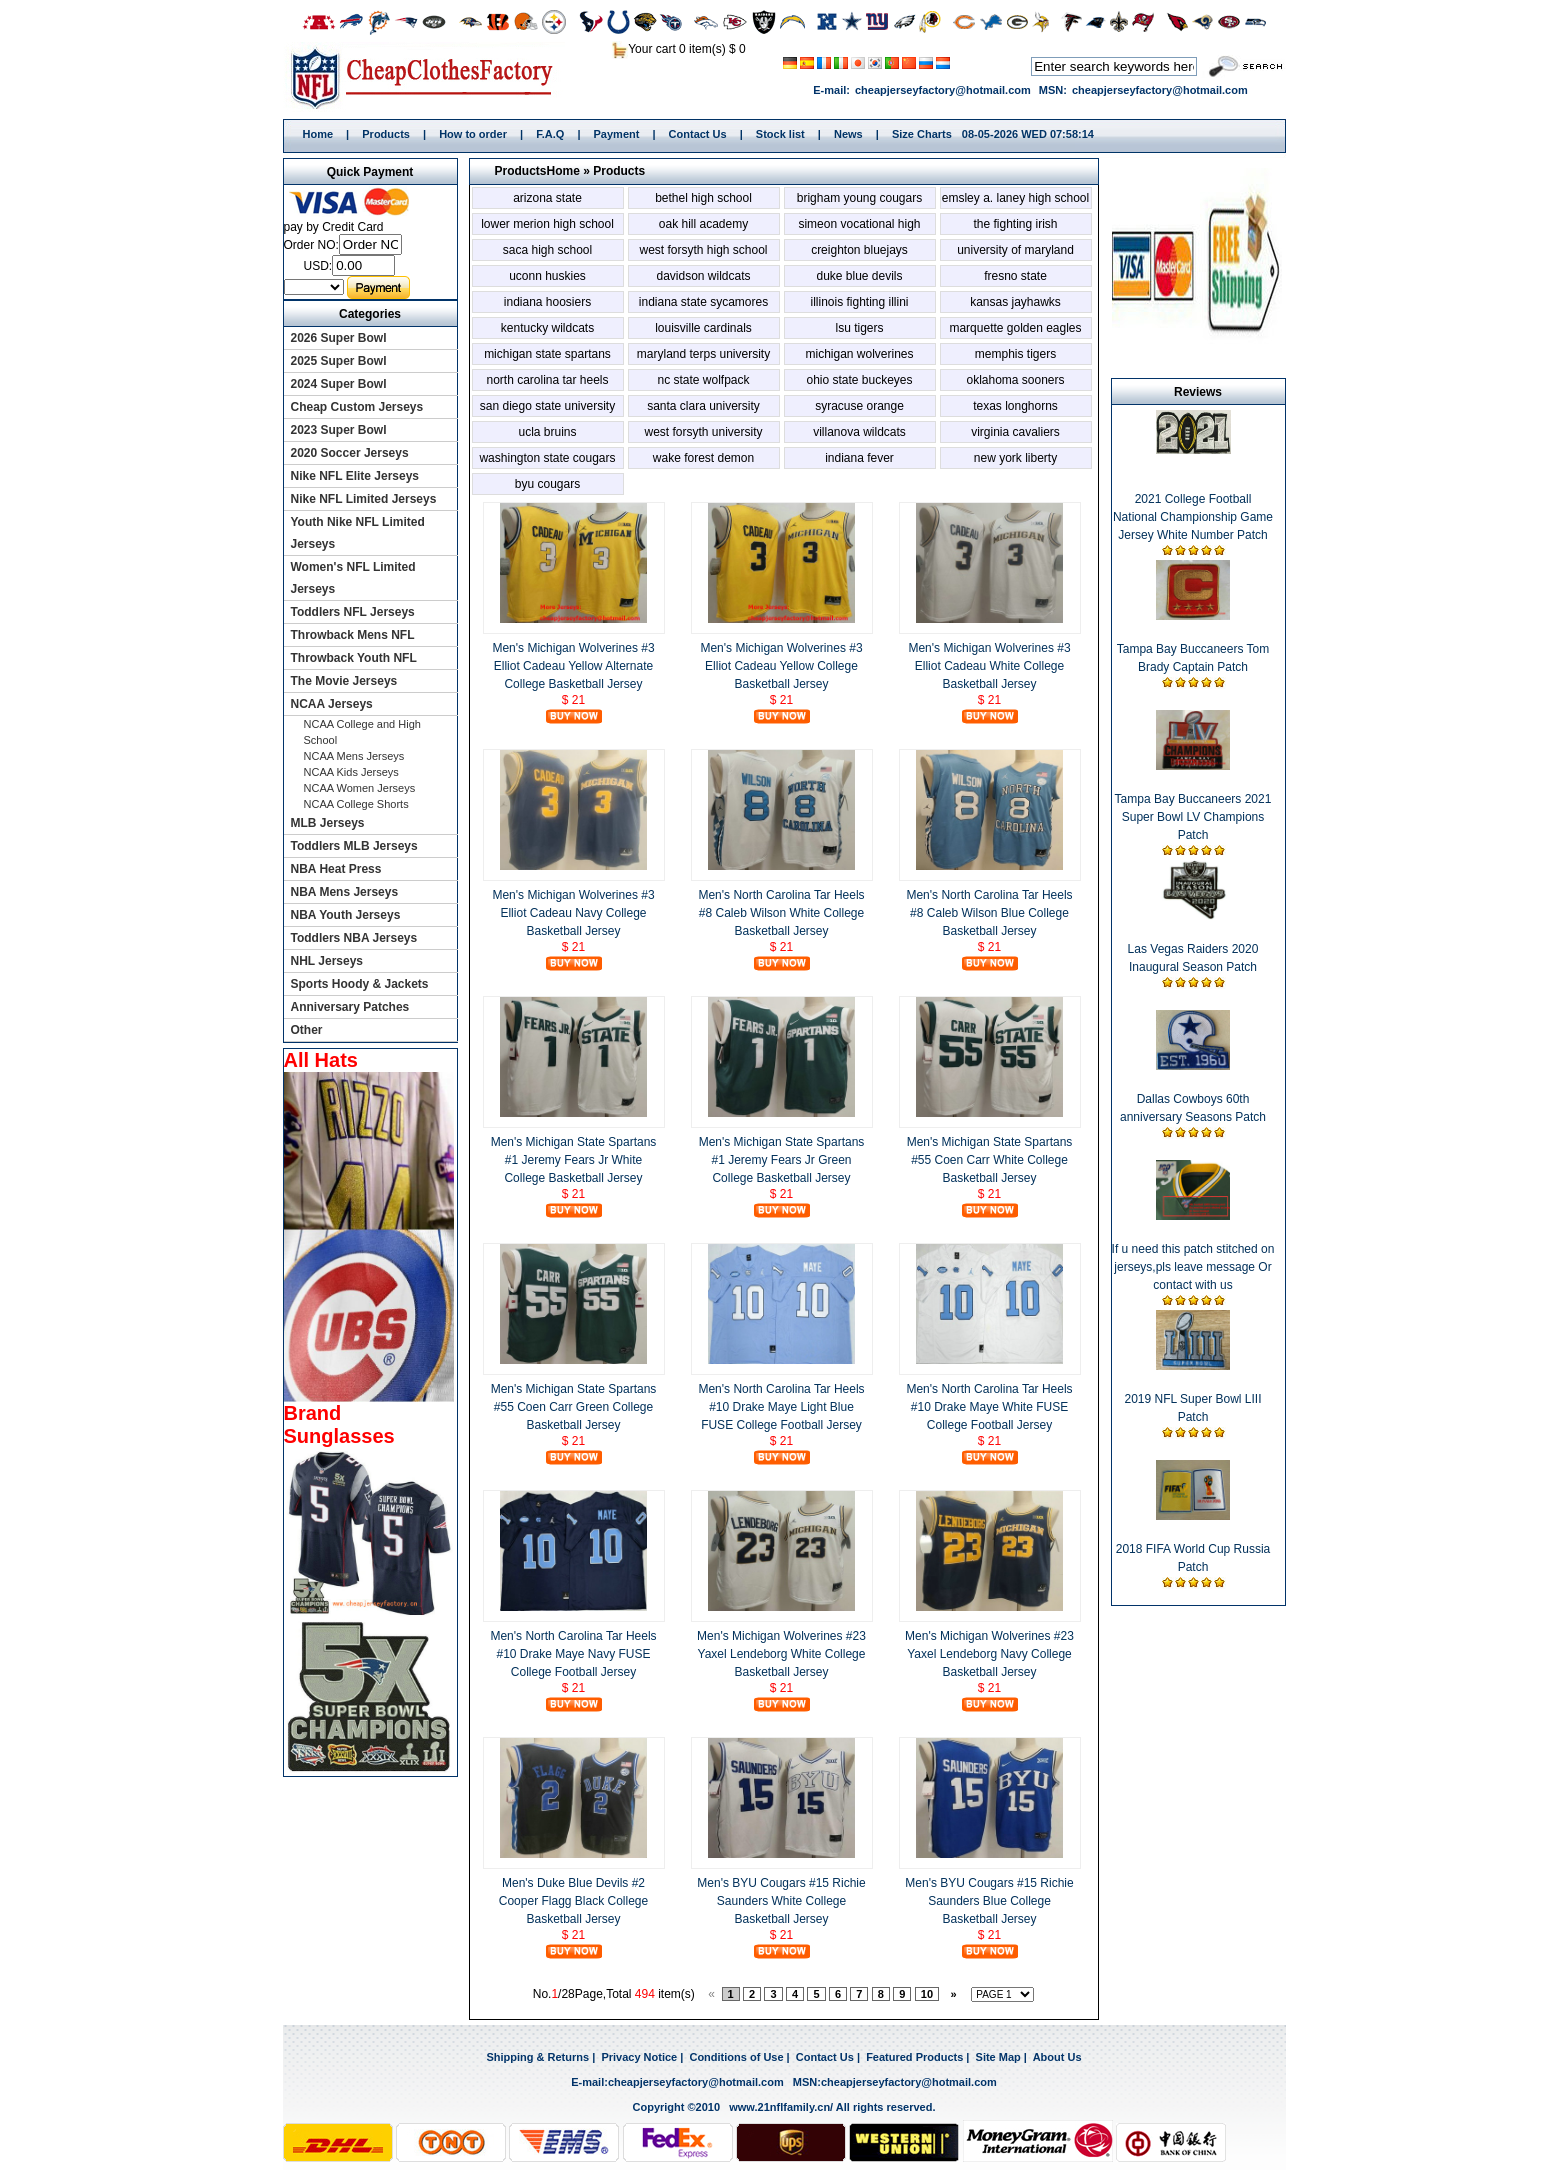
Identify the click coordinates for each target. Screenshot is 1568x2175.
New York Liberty (1015, 458)
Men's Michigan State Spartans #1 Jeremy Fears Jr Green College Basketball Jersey (782, 1160)
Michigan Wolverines (859, 354)
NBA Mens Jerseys (345, 892)
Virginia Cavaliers (1015, 432)
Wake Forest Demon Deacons (703, 460)
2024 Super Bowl (339, 384)
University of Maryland (1015, 250)
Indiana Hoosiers (547, 302)
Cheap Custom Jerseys (357, 407)
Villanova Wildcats (859, 432)
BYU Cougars (547, 484)
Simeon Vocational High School (859, 226)
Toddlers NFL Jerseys (353, 612)
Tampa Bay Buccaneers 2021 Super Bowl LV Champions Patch (1193, 817)
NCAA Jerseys (332, 704)
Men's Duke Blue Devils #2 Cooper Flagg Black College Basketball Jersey (573, 1901)
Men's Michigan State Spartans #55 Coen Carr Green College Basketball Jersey (574, 1407)
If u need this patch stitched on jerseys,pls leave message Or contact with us (1193, 1267)
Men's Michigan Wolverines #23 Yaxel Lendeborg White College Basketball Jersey (781, 1654)
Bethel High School (703, 198)
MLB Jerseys (328, 823)
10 (927, 1994)
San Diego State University (547, 406)
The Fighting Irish (1015, 224)
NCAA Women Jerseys (360, 788)
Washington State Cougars (547, 458)
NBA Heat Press (336, 869)
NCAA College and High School (362, 732)
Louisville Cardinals (703, 328)
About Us (1057, 2057)
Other (307, 1030)
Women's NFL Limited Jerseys (353, 578)
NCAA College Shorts (356, 804)
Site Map (998, 2057)
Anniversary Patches (350, 1007)
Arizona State (547, 198)
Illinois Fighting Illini (859, 302)
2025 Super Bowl (339, 361)
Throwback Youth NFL (354, 658)
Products (386, 134)
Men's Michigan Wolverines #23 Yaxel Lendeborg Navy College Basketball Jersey (989, 1654)
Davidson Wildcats (703, 276)
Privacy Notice (639, 2057)
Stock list (780, 134)
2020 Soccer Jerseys (350, 453)
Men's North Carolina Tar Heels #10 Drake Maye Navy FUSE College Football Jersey (573, 1654)
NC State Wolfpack (703, 380)
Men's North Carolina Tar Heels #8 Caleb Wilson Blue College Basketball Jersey (989, 913)
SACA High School (547, 250)
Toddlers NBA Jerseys (354, 938)
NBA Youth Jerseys (346, 915)
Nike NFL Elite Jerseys (355, 476)
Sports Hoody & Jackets (360, 984)
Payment (617, 134)
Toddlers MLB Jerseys (354, 846)
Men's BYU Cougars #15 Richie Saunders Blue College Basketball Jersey (989, 1901)
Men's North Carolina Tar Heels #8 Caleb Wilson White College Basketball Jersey (781, 913)
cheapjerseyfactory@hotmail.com (943, 90)
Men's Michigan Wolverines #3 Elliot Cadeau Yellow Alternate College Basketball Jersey (573, 666)
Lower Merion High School (547, 224)
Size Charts (922, 134)
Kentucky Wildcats (547, 328)
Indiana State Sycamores (703, 302)
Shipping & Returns (537, 2057)
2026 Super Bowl (339, 338)
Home (428, 77)
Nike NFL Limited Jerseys (364, 499)
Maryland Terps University (703, 354)
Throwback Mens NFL (353, 635)
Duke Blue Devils (859, 276)
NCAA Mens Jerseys (354, 756)
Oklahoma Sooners (1015, 380)
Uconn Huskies (547, 276)
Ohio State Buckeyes (859, 380)
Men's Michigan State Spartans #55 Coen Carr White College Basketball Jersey (990, 1160)
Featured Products (914, 2057)
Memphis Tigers (1015, 354)
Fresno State (1015, 276)
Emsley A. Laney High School (1015, 198)
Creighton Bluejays (859, 250)
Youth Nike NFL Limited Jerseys (358, 533)
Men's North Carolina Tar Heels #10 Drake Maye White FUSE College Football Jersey (989, 1407)
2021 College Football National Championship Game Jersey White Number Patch (1193, 517)
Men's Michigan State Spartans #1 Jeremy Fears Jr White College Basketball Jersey (574, 1160)
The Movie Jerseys (344, 681)
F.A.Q (550, 134)
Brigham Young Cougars (859, 198)
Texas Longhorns (1015, 406)
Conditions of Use (736, 2057)
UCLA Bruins (547, 432)
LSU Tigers (859, 328)
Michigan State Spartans (547, 354)
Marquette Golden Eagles (1015, 328)
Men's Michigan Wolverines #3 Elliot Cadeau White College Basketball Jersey (989, 666)
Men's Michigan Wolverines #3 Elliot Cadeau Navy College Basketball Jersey (573, 913)
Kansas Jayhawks (1015, 302)
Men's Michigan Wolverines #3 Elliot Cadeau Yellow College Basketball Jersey (781, 666)
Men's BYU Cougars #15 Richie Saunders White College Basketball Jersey (781, 1901)
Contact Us (698, 134)
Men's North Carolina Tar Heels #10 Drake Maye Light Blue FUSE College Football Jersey (781, 1407)
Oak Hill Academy (703, 224)
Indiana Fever (859, 458)
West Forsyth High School (703, 250)
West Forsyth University (703, 432)
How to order (473, 134)
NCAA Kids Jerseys (351, 772)
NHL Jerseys (327, 961)
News (848, 134)
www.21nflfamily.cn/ (781, 2107)
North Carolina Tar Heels (547, 380)
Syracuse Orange (859, 406)
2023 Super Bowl (339, 430)
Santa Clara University (703, 406)
